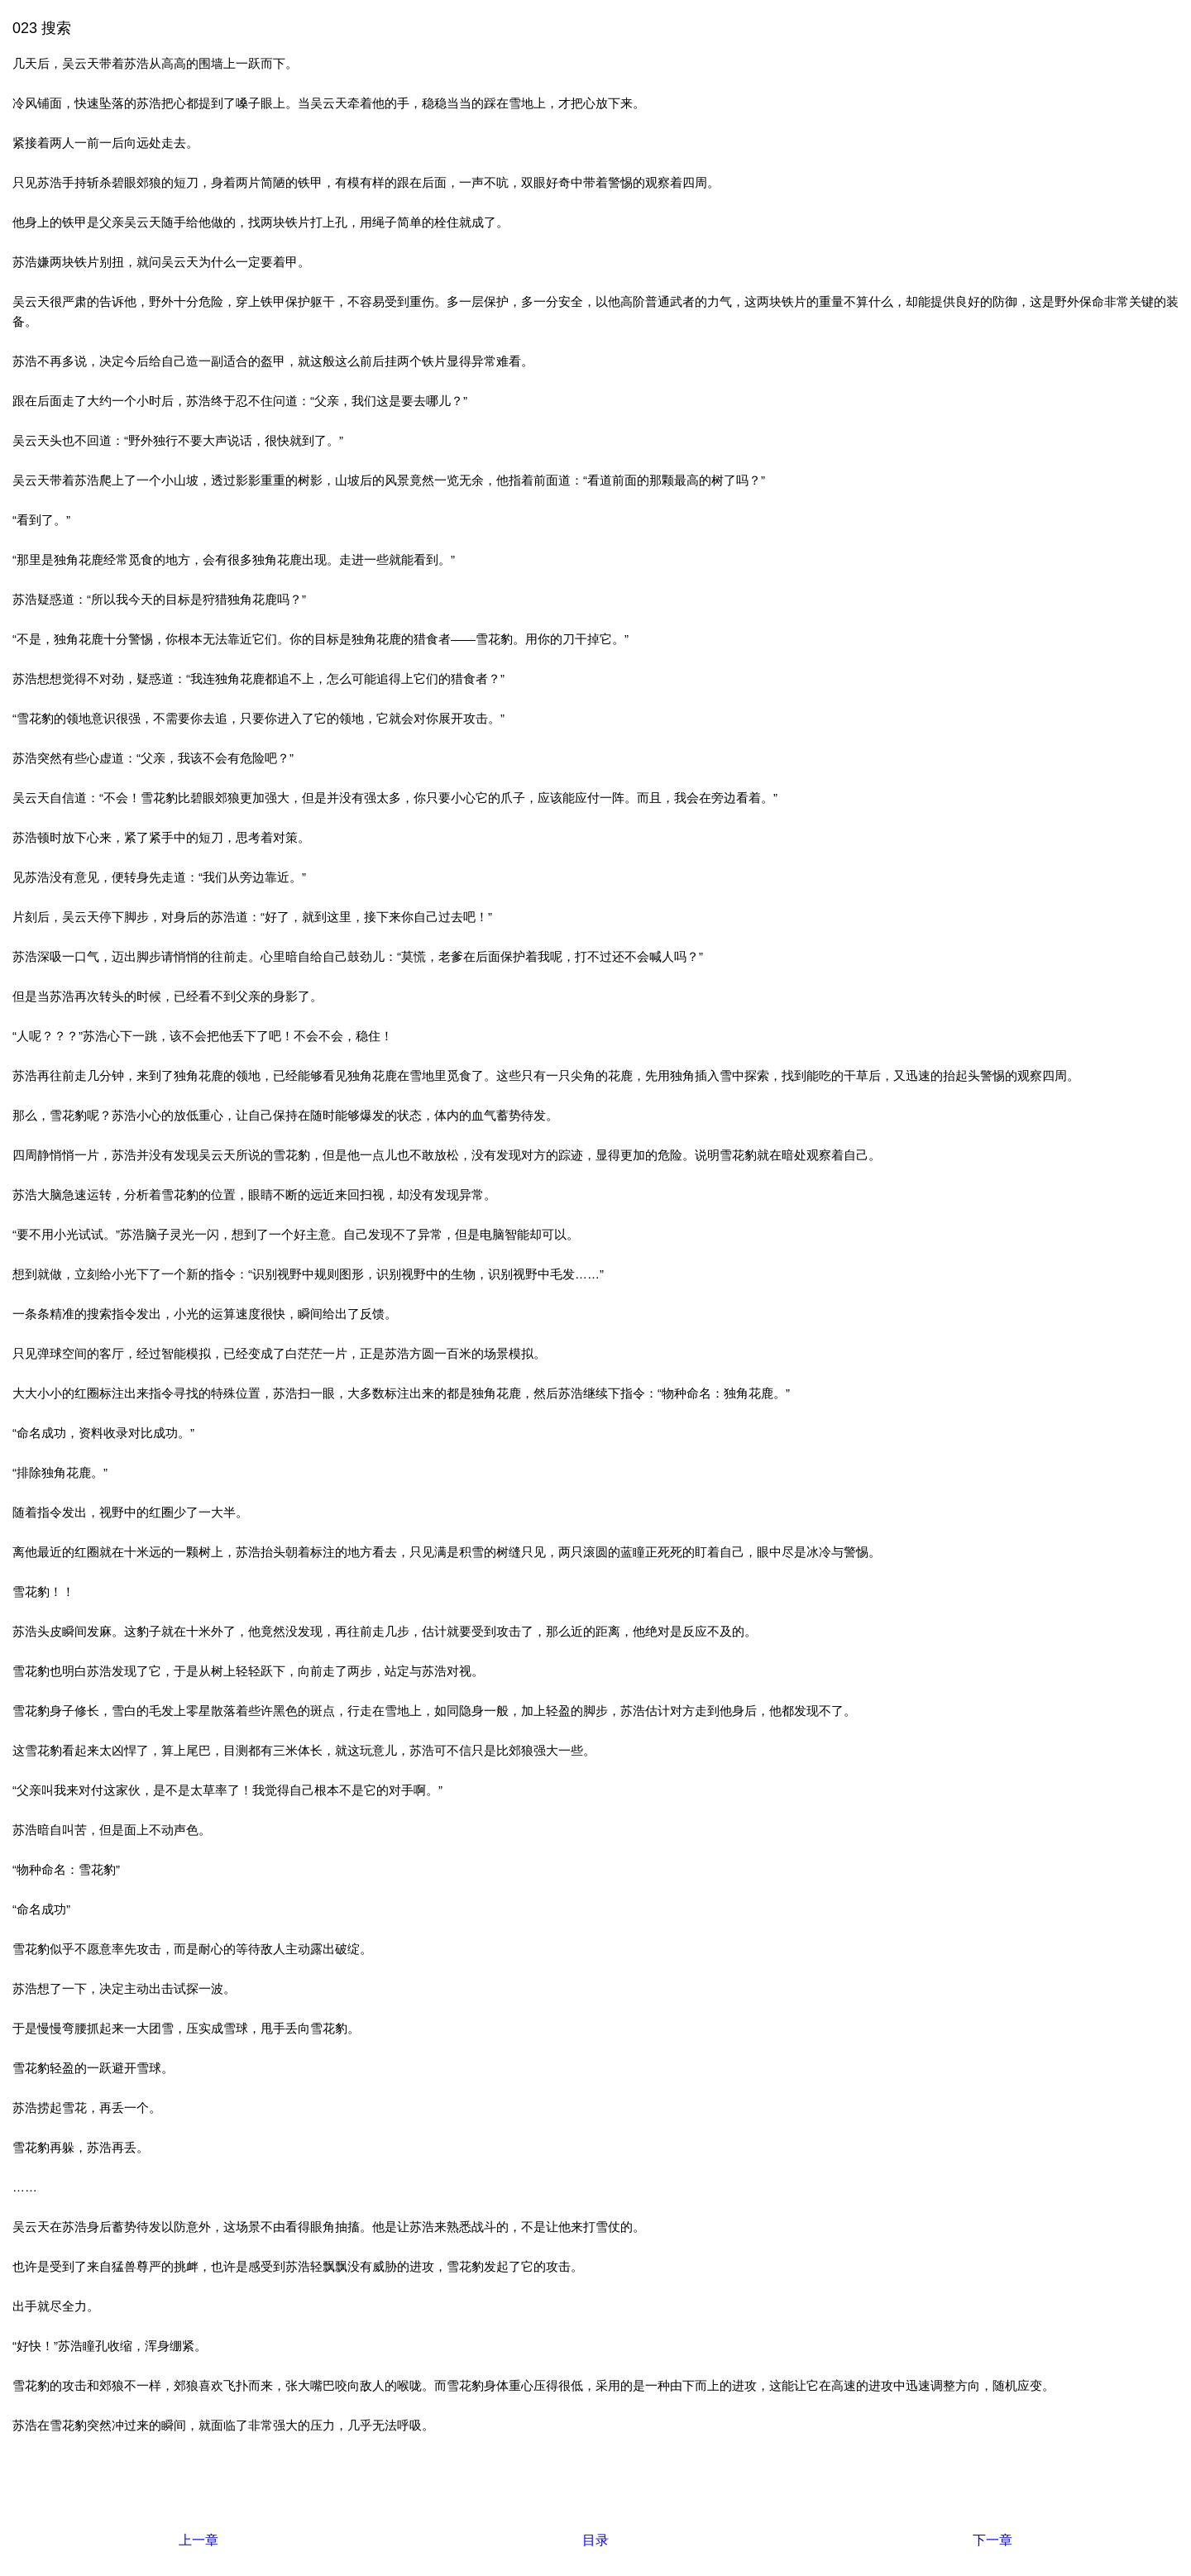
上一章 (198, 2540)
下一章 (992, 2540)
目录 (595, 2540)
